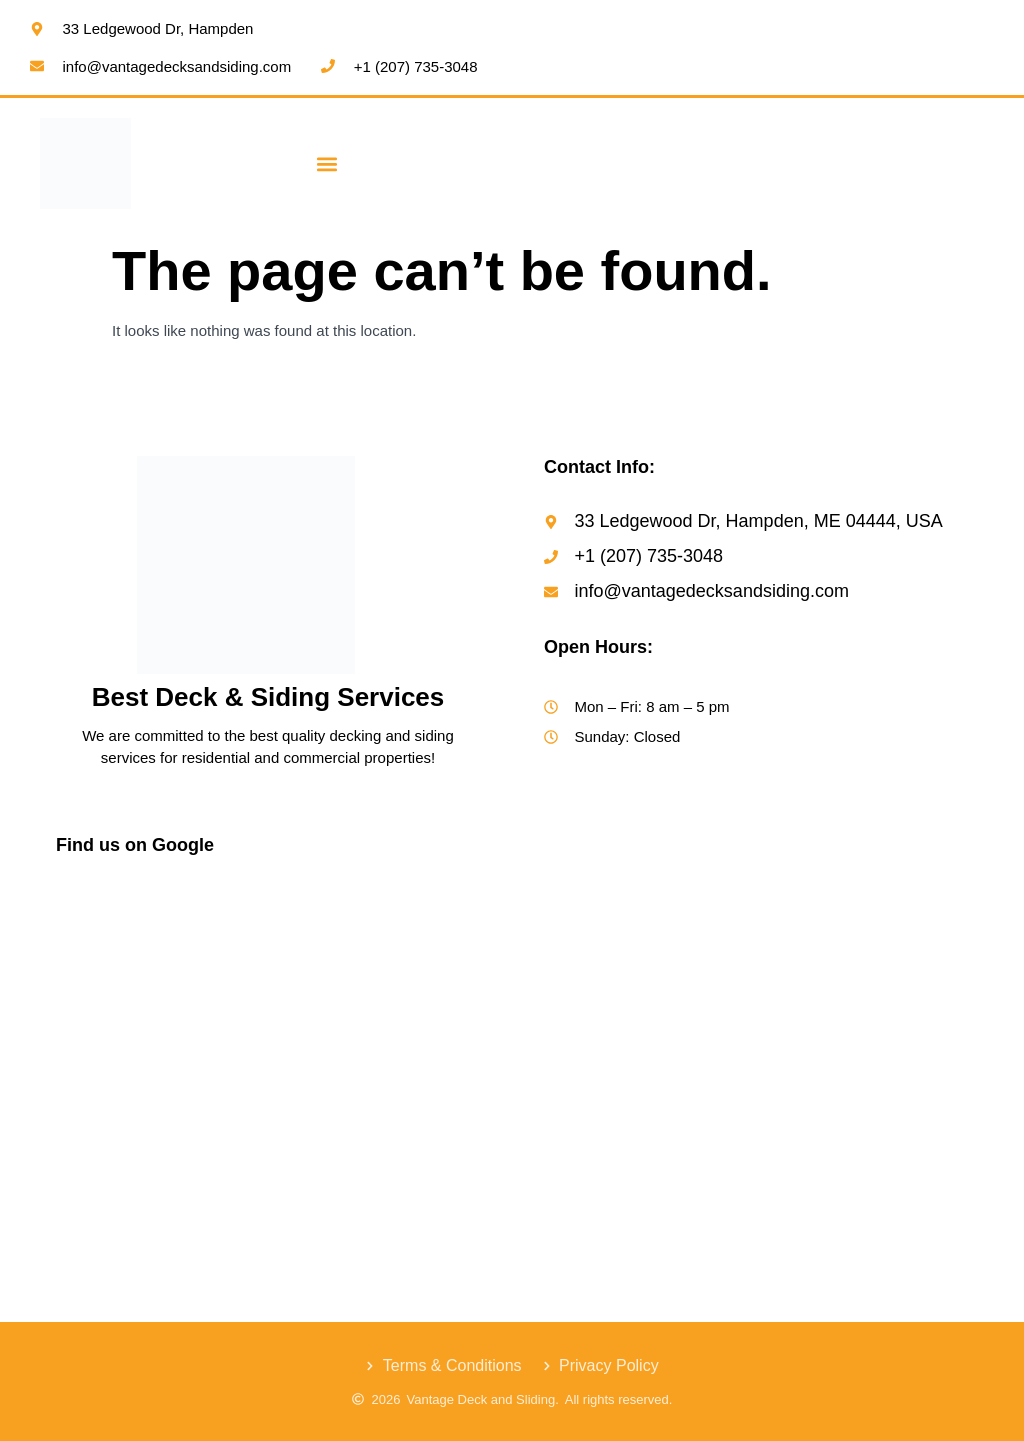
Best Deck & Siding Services (268, 697)
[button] (327, 163)
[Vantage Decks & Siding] (268, 1027)
